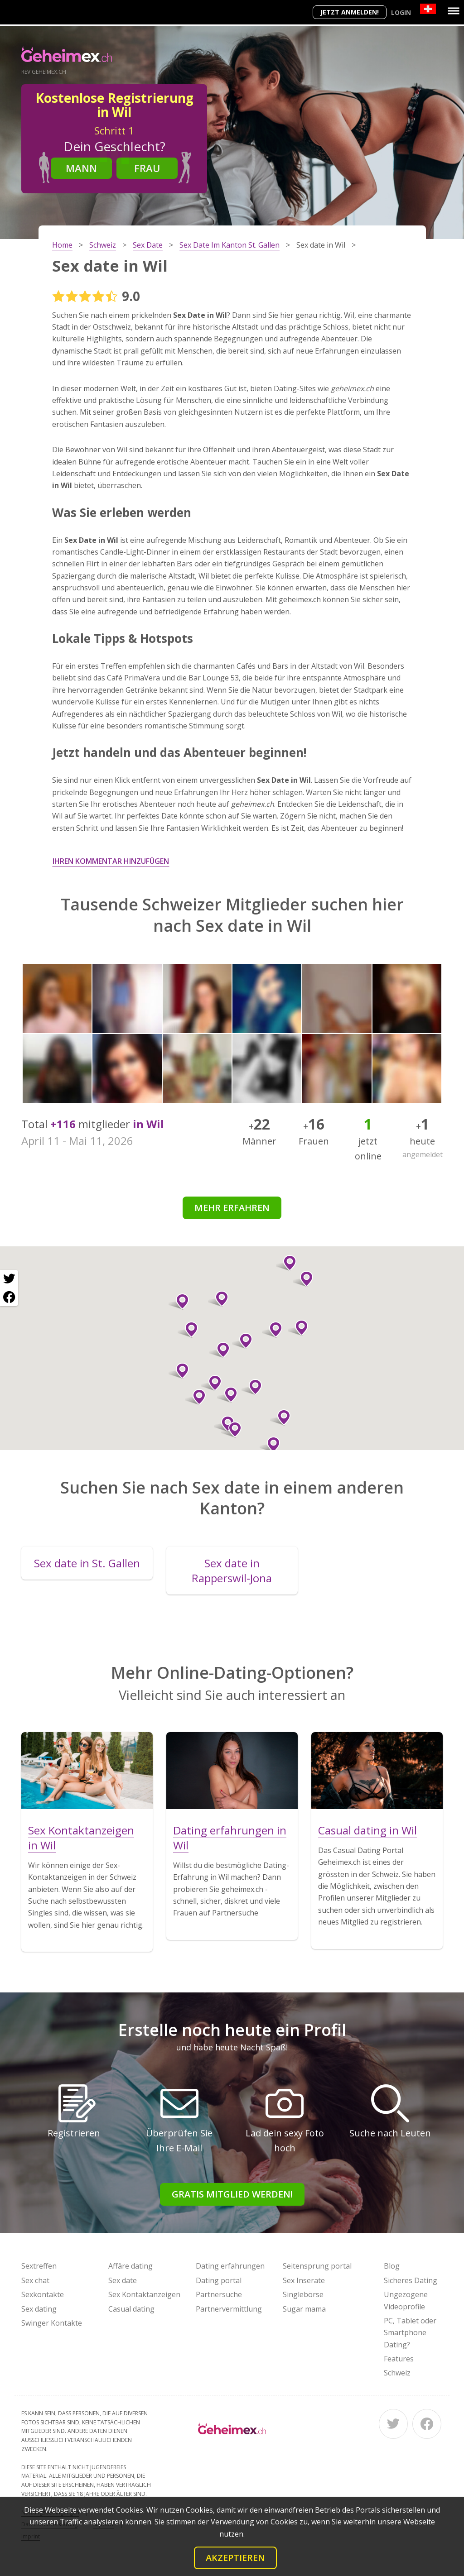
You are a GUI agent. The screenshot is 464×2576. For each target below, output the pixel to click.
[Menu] (453, 10)
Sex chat (35, 2280)
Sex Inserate (304, 2280)
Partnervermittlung (229, 2309)
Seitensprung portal (317, 2266)
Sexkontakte (42, 2294)
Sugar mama (304, 2309)
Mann (81, 168)
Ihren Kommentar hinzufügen (111, 861)
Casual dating (131, 2309)
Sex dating (39, 2309)
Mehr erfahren (232, 1208)
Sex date (122, 2280)
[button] (188, 1330)
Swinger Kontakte (51, 2323)
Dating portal (219, 2280)
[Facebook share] (9, 1297)
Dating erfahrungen (230, 2266)
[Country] (428, 9)
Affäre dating (130, 2266)
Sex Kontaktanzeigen (144, 2294)
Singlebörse (303, 2294)
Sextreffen (39, 2266)
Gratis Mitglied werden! (232, 2194)
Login (401, 12)
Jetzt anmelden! (349, 12)
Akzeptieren (235, 2558)
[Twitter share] (9, 1279)
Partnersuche (219, 2294)
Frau (147, 168)
